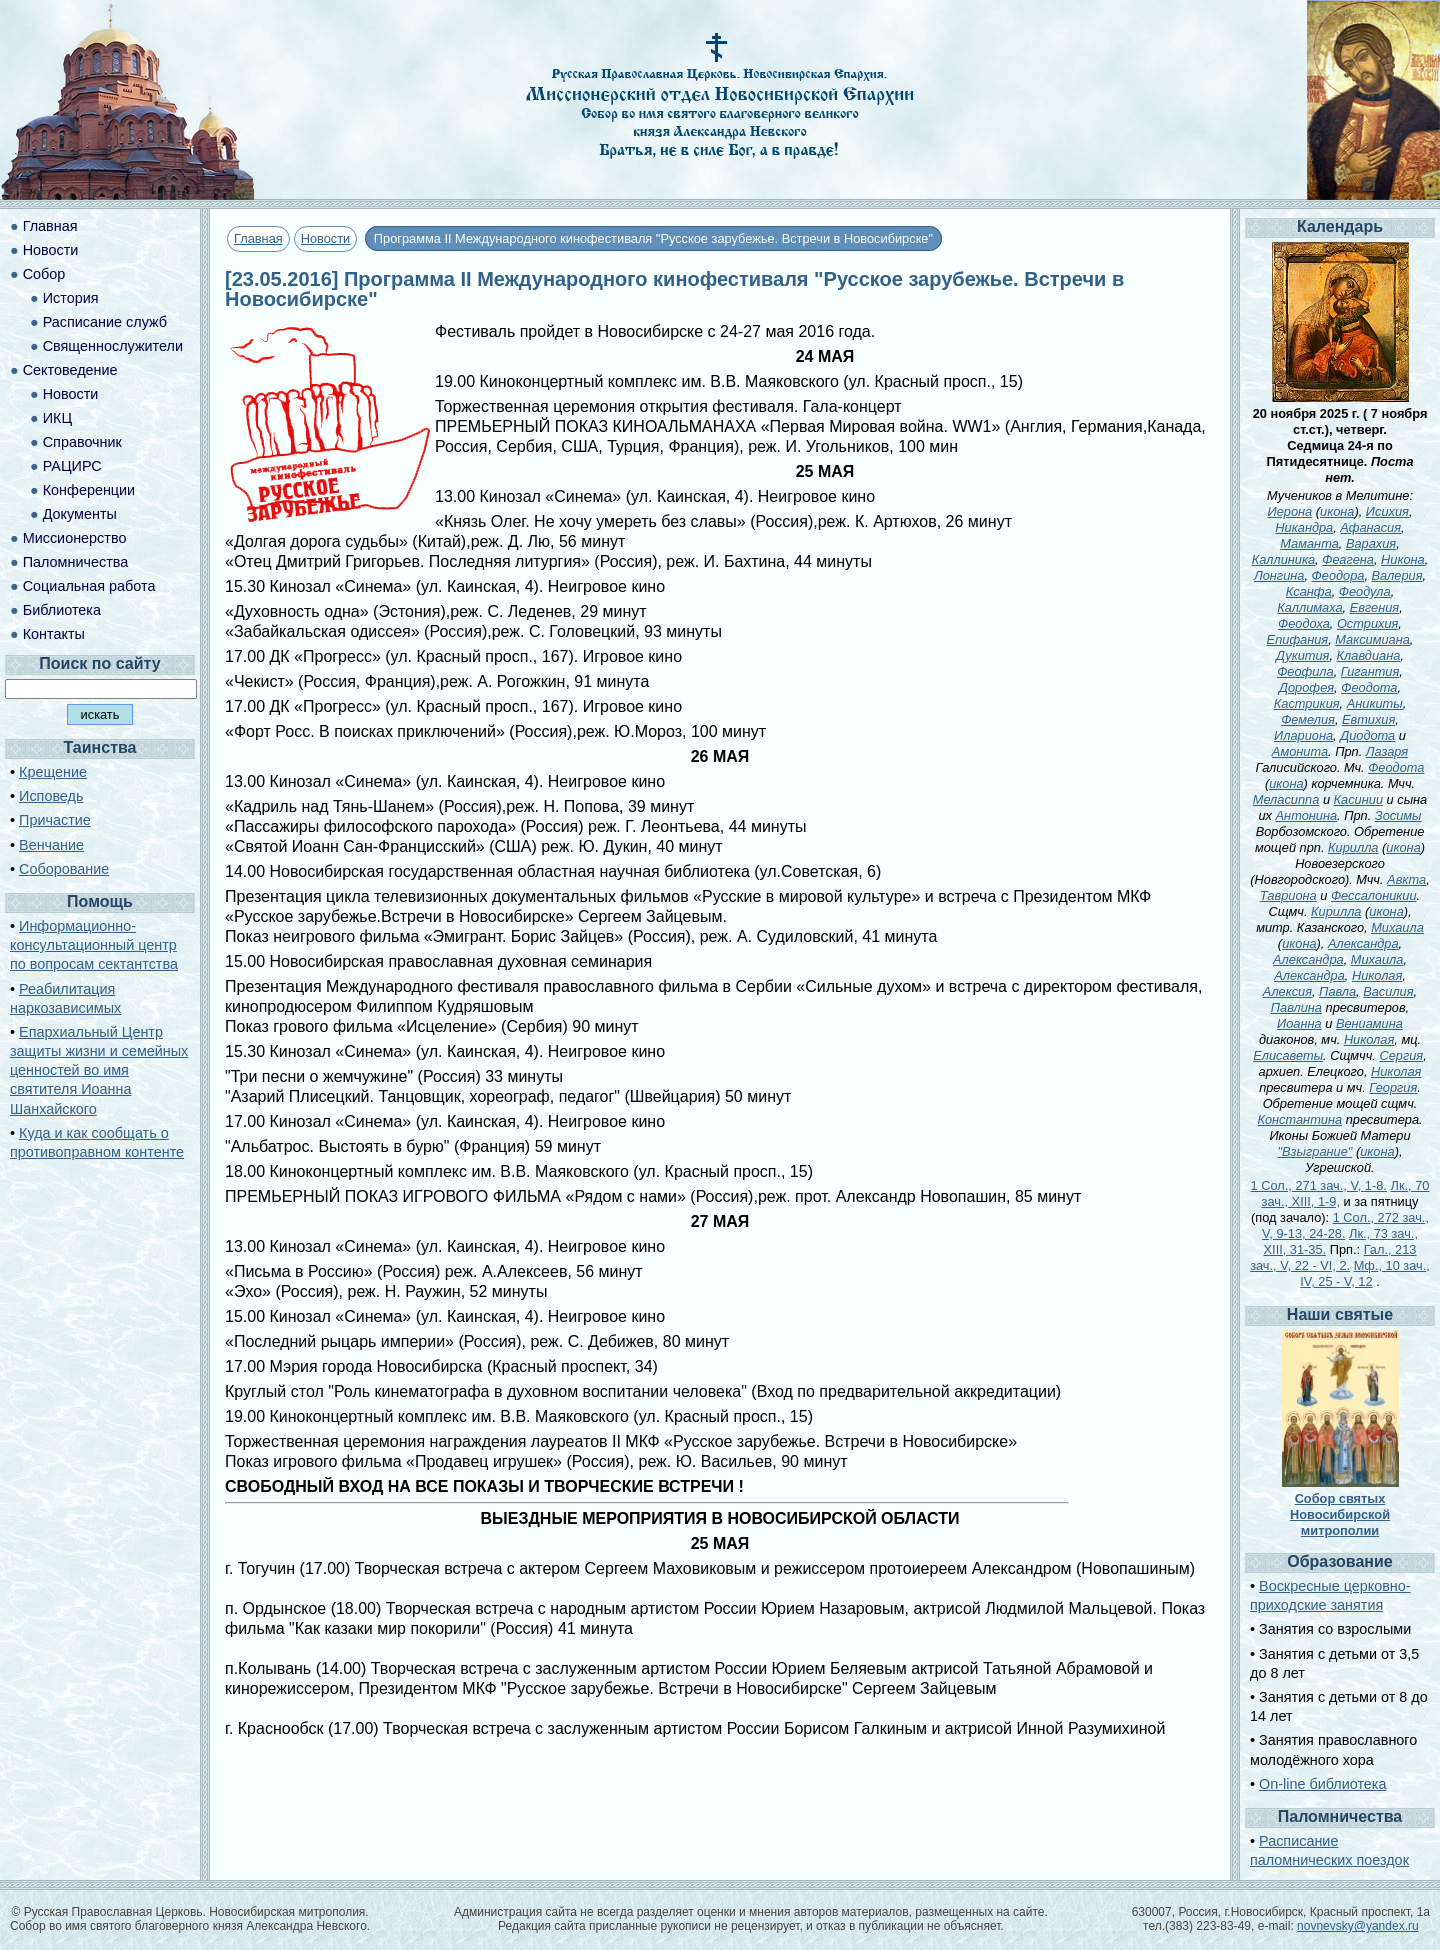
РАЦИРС (72, 466)
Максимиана (1372, 639)
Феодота (1369, 687)
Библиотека (62, 610)
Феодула (1365, 591)
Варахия (1371, 543)
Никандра (1304, 527)
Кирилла (1353, 847)
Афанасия (1370, 527)
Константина (1299, 1119)
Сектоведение (70, 370)
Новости (326, 238)
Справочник (82, 442)
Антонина (1307, 815)
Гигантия (1370, 671)
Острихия (1367, 623)
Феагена (1348, 559)
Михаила (1397, 927)
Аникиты (1375, 703)
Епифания (1298, 639)
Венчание (51, 845)
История (71, 298)
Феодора (1338, 575)
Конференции (89, 490)
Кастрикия (1307, 703)
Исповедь (51, 796)
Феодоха (1304, 623)
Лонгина (1279, 575)
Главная (258, 238)
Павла (1337, 991)
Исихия (1387, 511)
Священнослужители (113, 346)
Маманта (1309, 543)
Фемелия (1308, 719)
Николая (1377, 975)
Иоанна (1299, 1023)
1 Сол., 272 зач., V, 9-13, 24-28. (1345, 1225)
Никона (1403, 559)
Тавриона (1288, 895)
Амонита (1300, 751)
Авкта (1406, 879)
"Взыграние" (1315, 1151)
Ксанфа (1309, 591)
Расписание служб (105, 322)
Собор (44, 274)
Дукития (1302, 655)
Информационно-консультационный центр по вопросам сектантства (94, 945)
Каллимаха (1309, 607)
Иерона (1290, 511)
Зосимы (1398, 815)
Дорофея (1306, 687)
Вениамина (1369, 1023)
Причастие (55, 820)
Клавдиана (1369, 655)
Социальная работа (89, 586)
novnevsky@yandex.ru (1358, 1926)
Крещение (53, 772)
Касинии (1358, 799)
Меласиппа (1286, 799)
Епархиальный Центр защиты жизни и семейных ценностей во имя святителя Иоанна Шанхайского (99, 1070)
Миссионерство (75, 538)
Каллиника (1283, 559)
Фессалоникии (1374, 895)
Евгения (1375, 607)
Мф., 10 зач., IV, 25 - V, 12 (1365, 1273)
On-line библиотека (1322, 1784)
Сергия (1401, 1055)
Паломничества (76, 562)
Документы (80, 514)
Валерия (1397, 575)
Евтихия (1368, 719)
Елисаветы (1288, 1055)
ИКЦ (57, 418)
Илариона (1303, 735)
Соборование (64, 869)
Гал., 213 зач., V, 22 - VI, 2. (1333, 1257)
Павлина (1296, 1007)
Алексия (1287, 991)
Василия (1388, 991)
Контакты (54, 634)
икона (1337, 511)
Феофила (1305, 671)
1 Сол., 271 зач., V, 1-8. (1319, 1185)
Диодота (1367, 735)
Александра (1363, 943)
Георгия (1393, 1087)
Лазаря (1387, 751)
